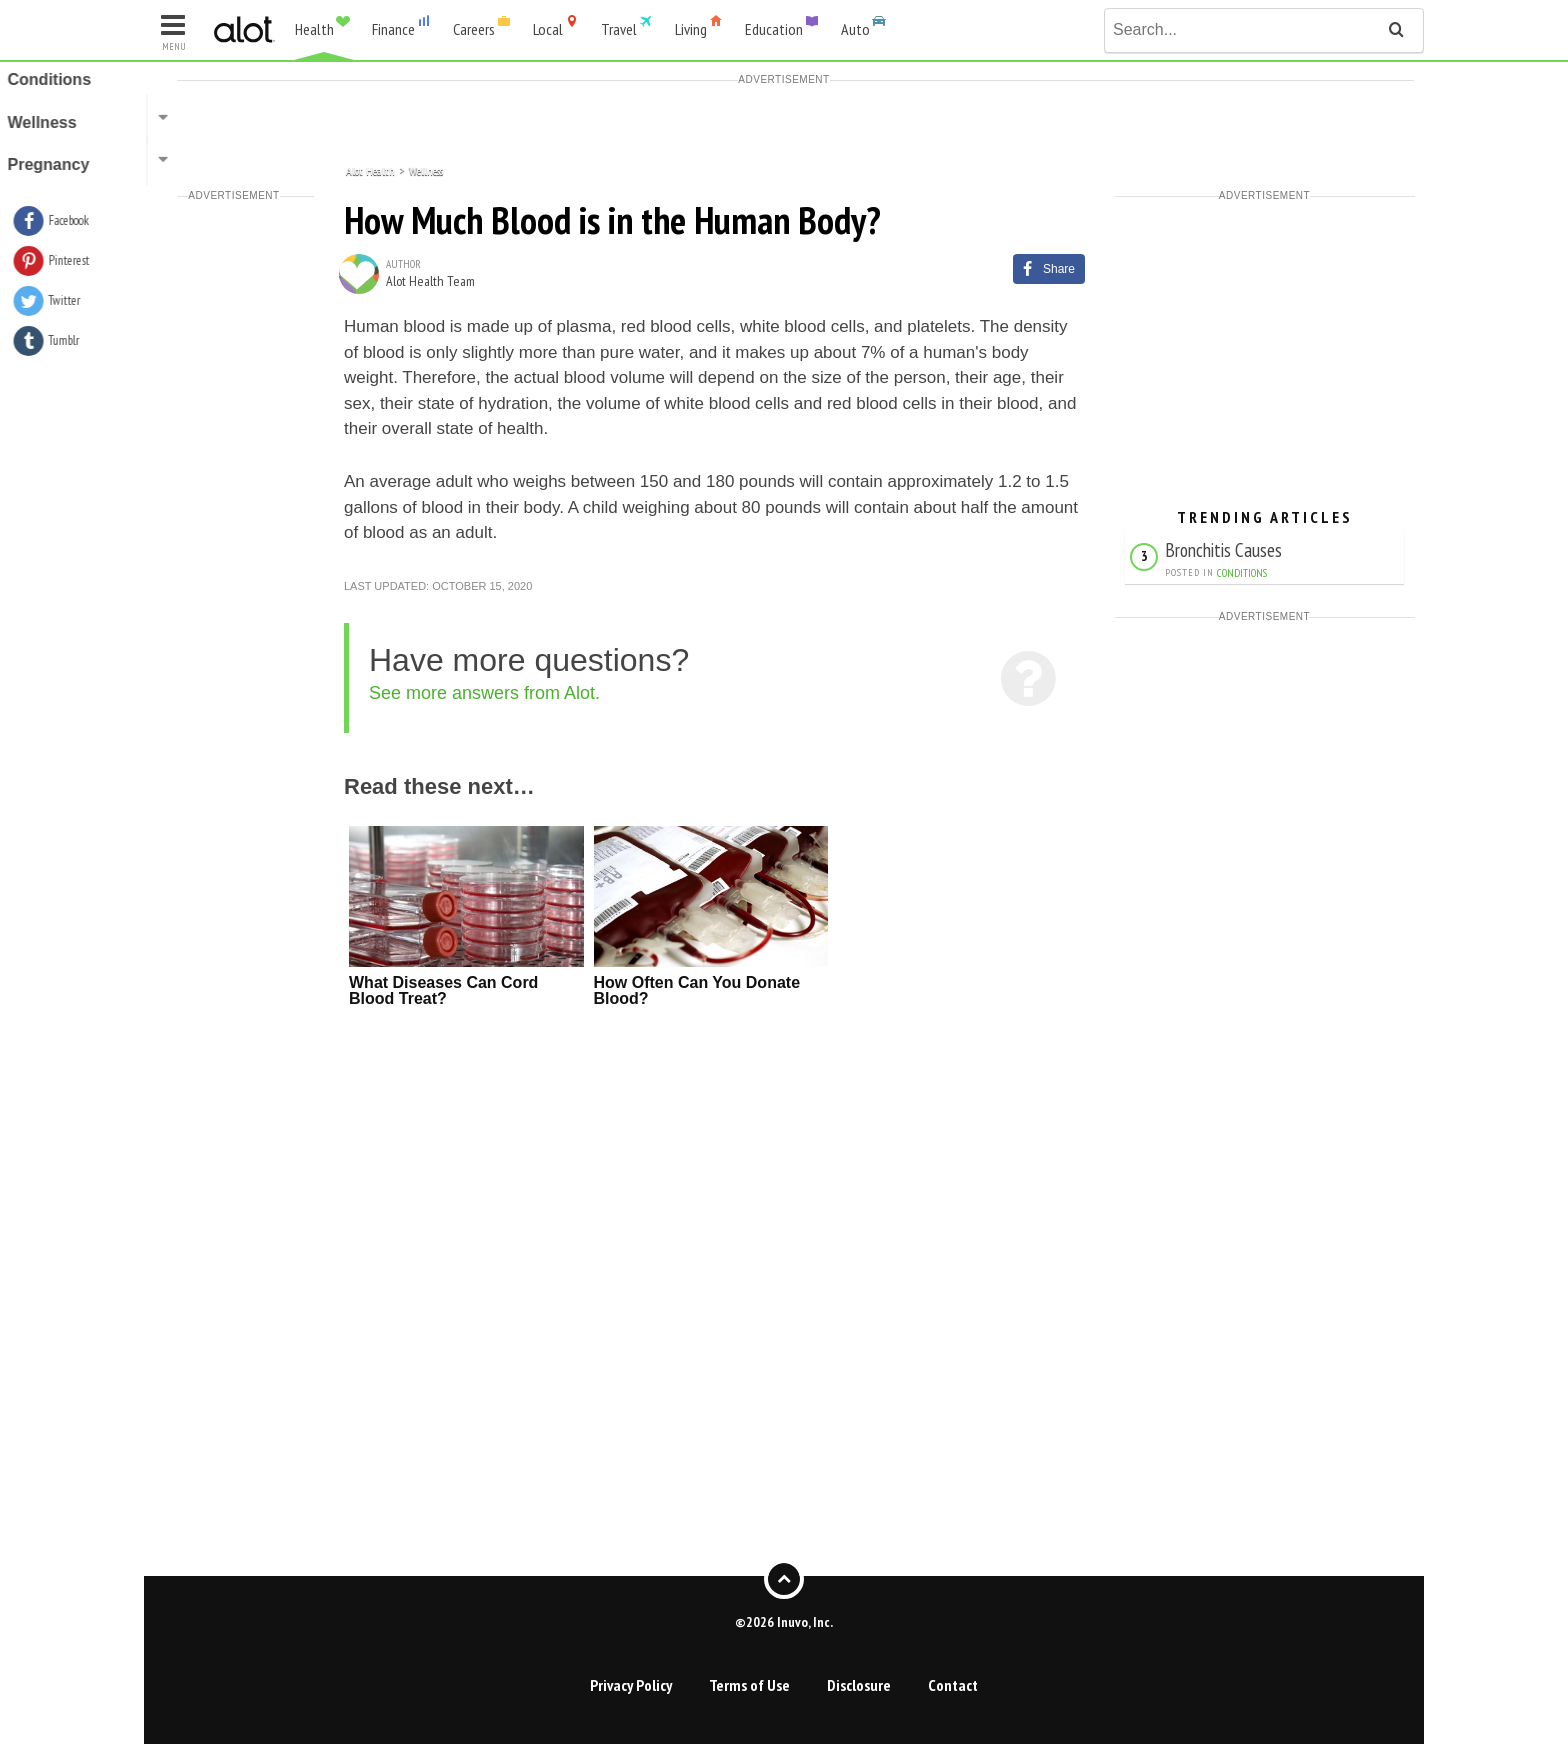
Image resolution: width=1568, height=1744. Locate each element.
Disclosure (859, 1685)
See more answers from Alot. (484, 693)
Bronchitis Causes (1223, 549)
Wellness (426, 169)
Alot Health (370, 169)
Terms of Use (749, 1685)
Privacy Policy (631, 1685)
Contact (953, 1685)
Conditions (1242, 573)
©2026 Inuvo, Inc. (784, 1621)
